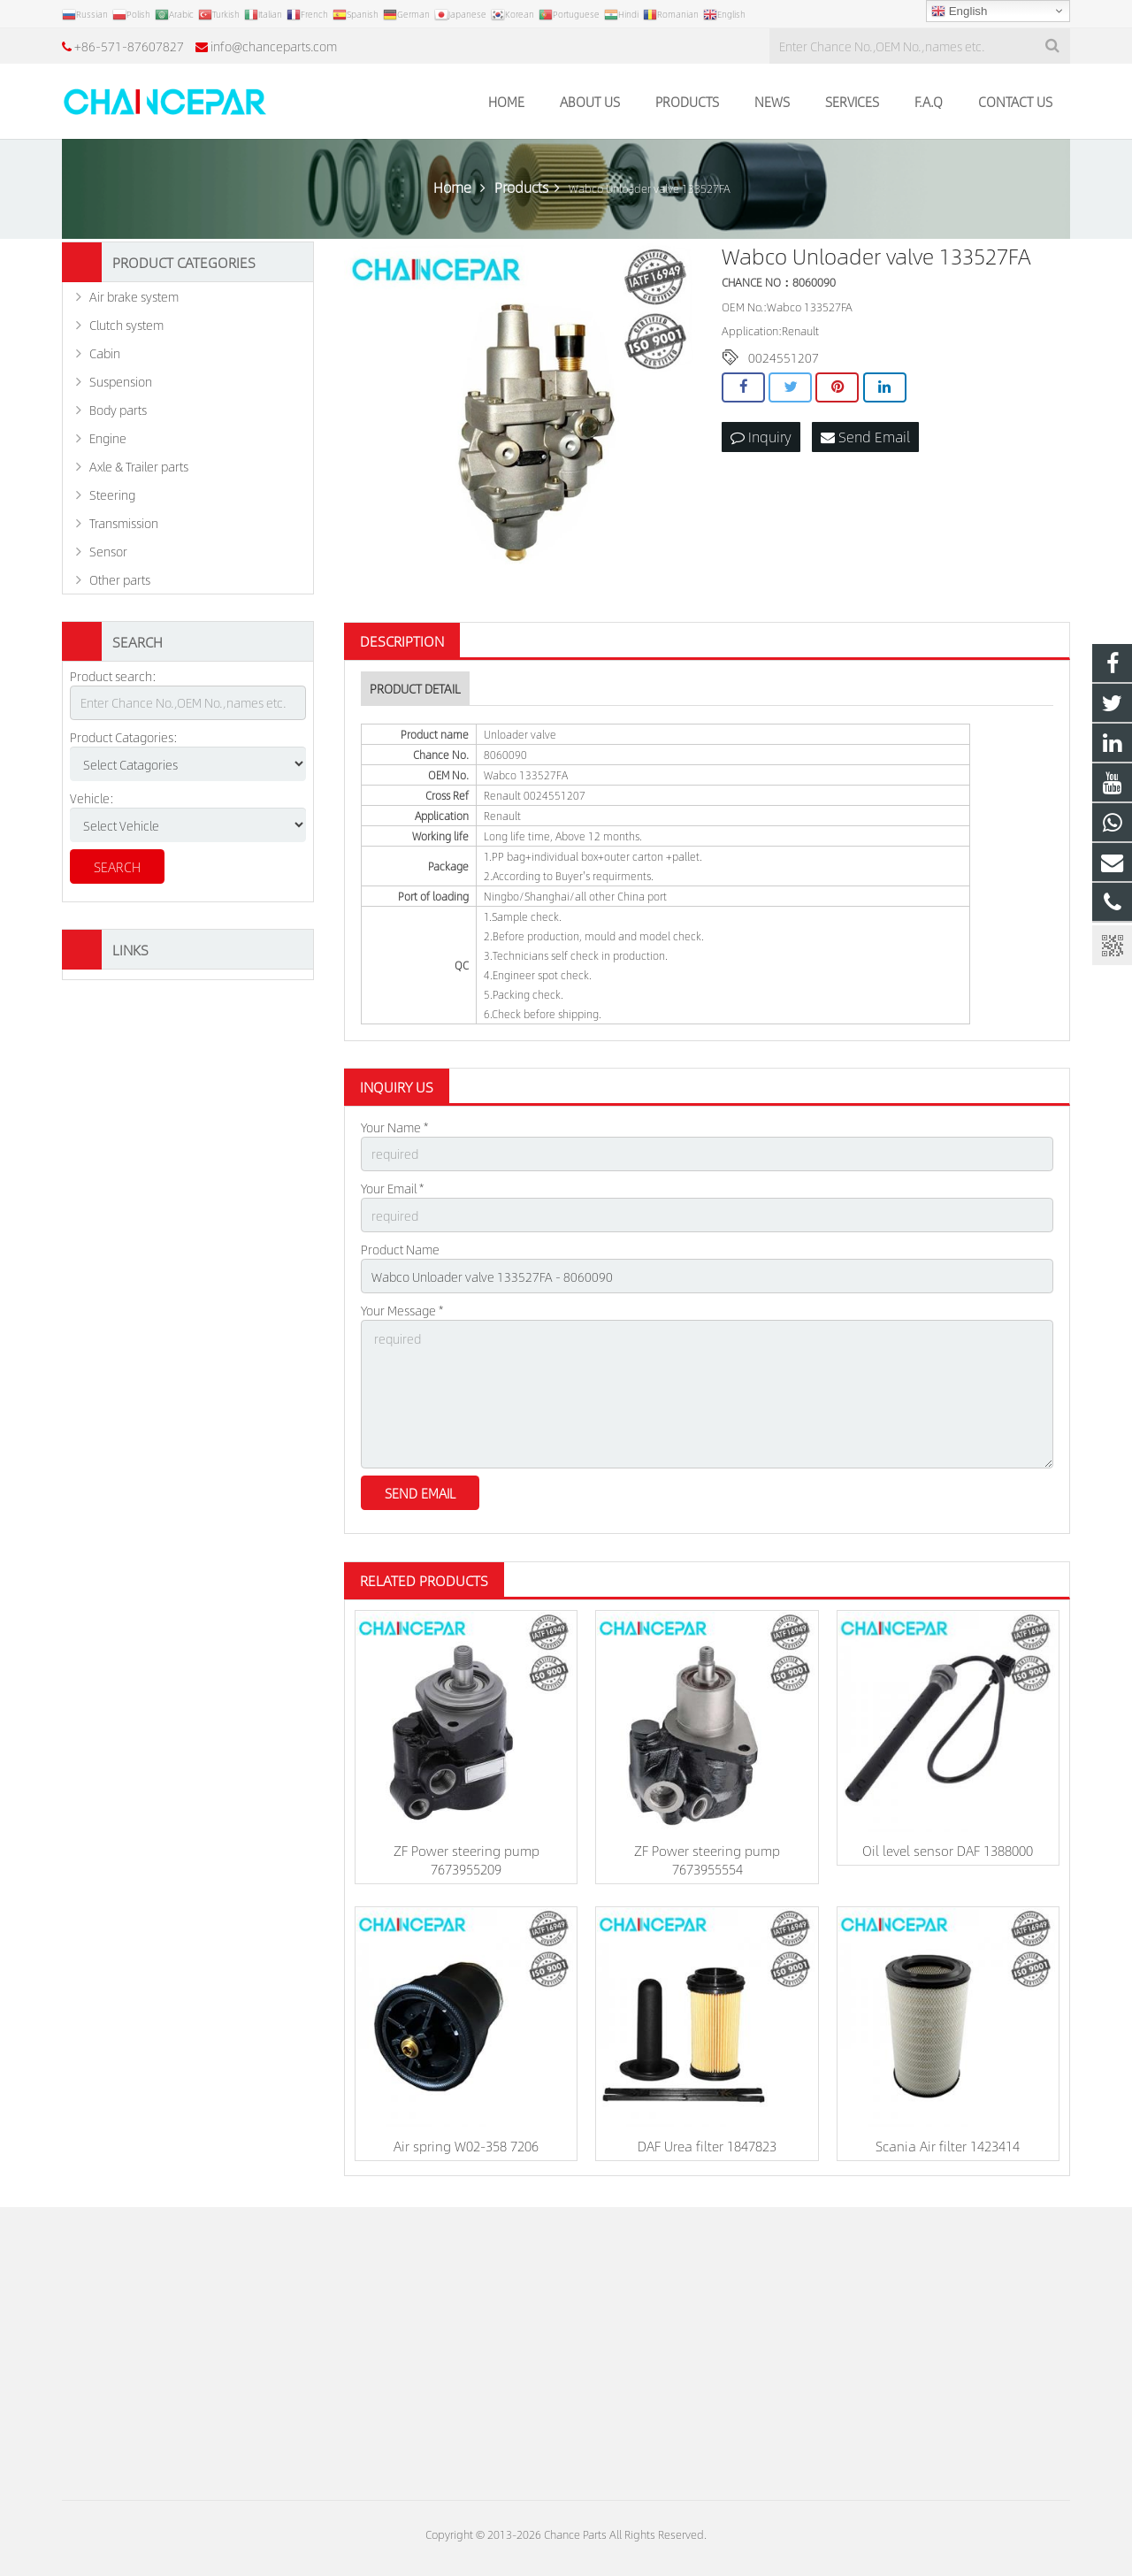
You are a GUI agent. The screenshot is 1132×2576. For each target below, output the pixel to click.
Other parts (119, 579)
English (959, 11)
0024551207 (783, 357)
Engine (107, 438)
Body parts (118, 409)
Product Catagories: (124, 737)
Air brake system (134, 296)
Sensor (108, 551)
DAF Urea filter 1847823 (707, 2145)
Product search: (113, 676)
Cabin (104, 353)
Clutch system (126, 324)
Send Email (865, 437)
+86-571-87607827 (129, 46)
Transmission (123, 523)
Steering (112, 494)
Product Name (400, 1249)
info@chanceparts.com (273, 46)
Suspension (120, 381)
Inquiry (761, 437)
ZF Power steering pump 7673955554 (707, 1859)
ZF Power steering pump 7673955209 (466, 1859)
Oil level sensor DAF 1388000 (947, 1850)
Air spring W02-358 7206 (466, 2145)
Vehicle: (92, 798)
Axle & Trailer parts (138, 466)
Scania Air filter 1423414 (948, 2145)
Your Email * (392, 1188)
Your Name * (394, 1127)
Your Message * (402, 1310)
